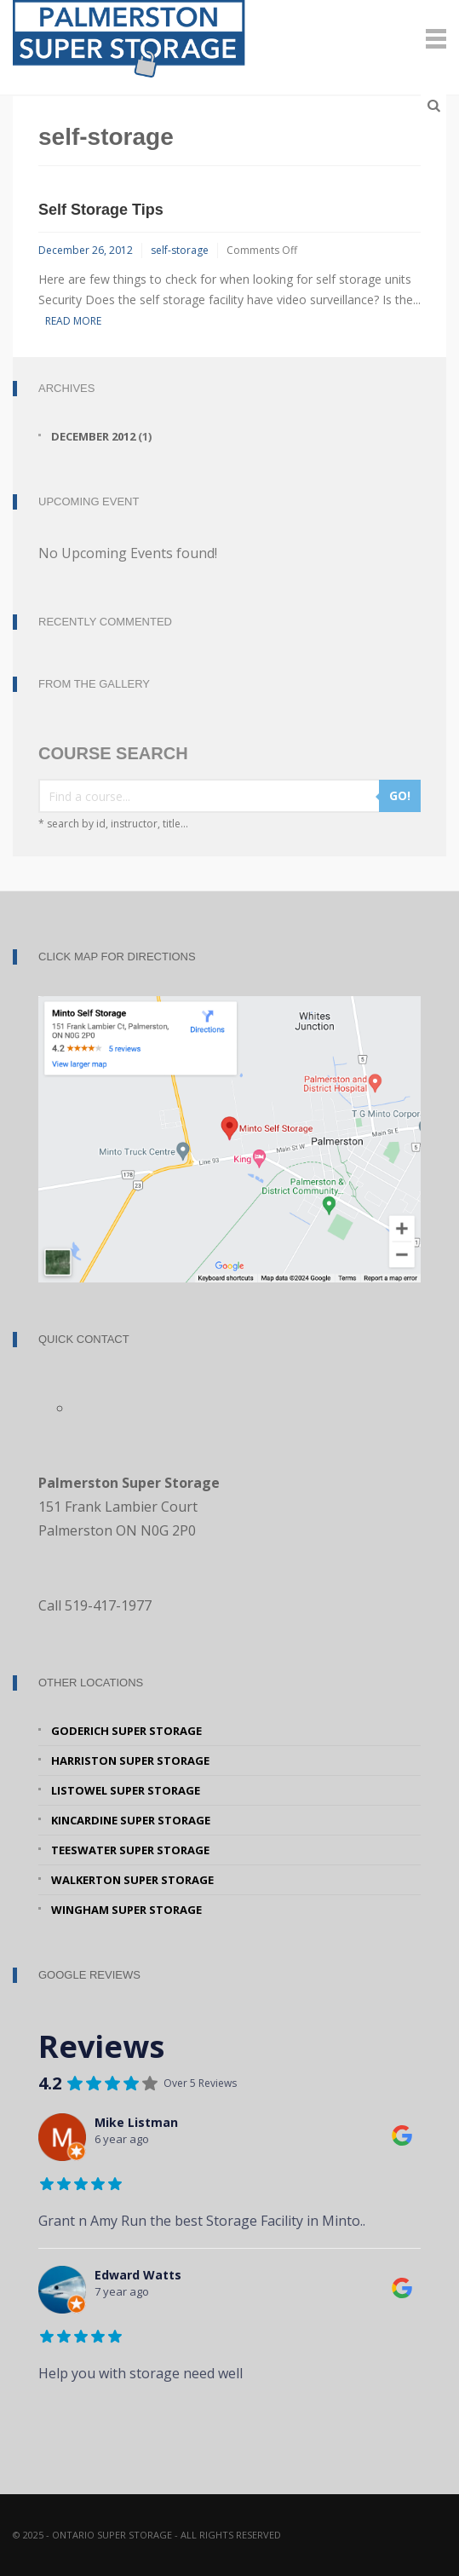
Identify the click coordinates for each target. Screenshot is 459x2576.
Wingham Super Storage (126, 1909)
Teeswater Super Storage (130, 1850)
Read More (73, 321)
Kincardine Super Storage (130, 1820)
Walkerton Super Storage (132, 1879)
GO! (399, 795)
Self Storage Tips (101, 209)
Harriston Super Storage (130, 1760)
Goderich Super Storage (126, 1730)
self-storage (180, 250)
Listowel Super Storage (125, 1790)
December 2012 (93, 436)
